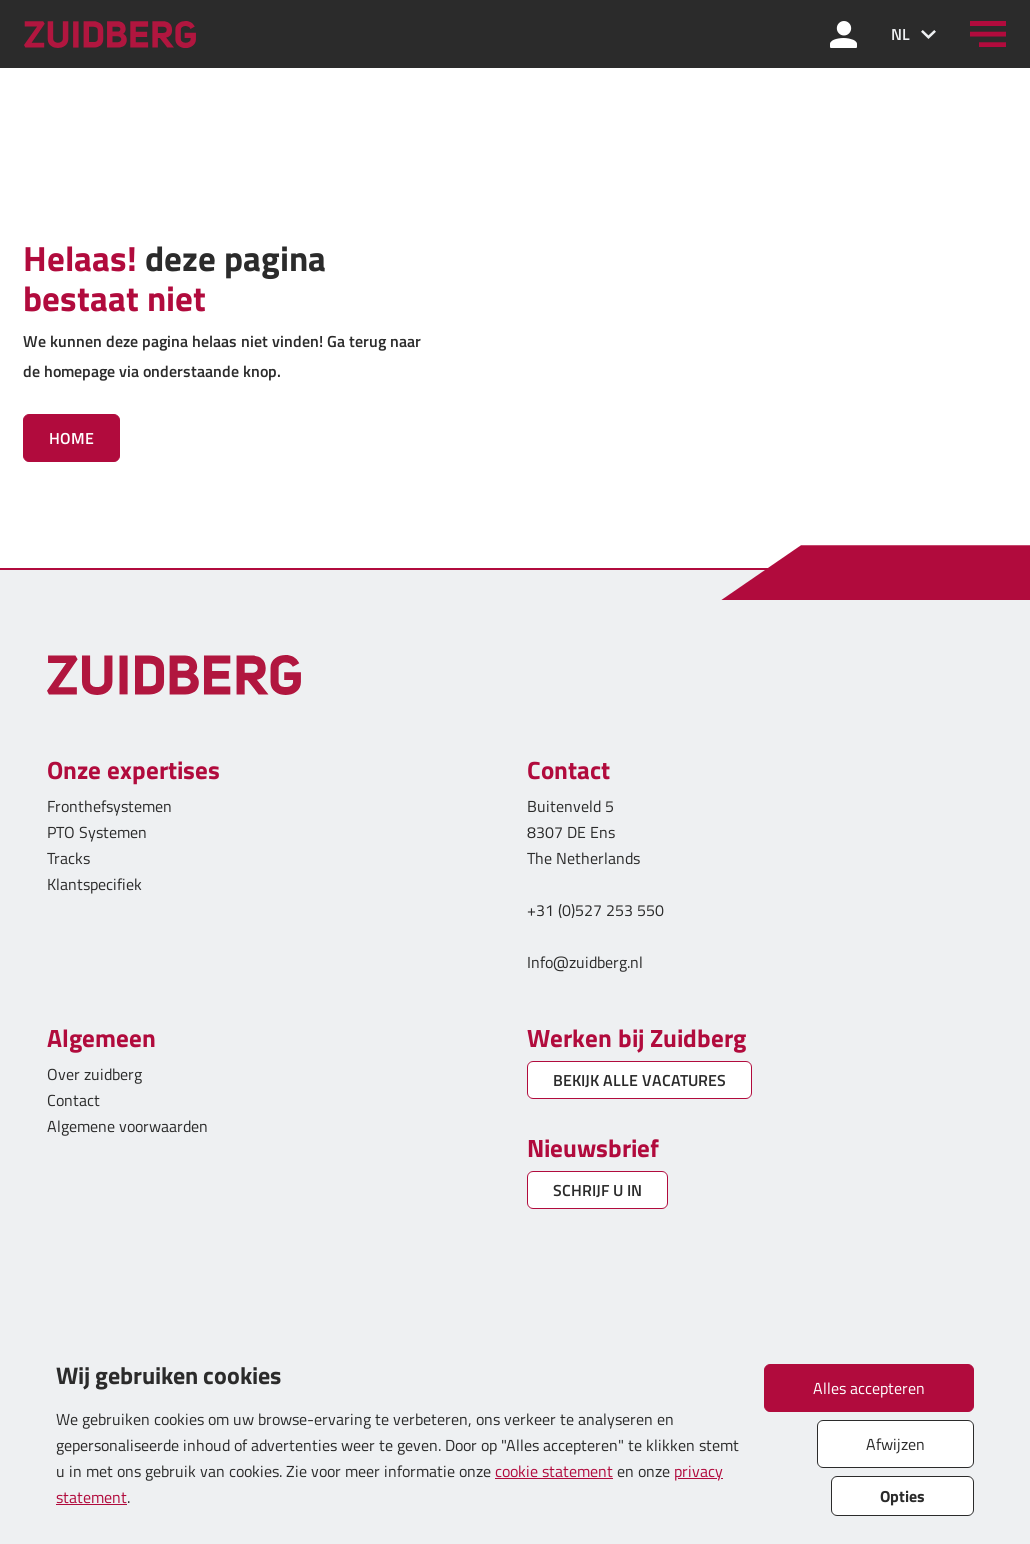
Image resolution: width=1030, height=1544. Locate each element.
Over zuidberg (94, 1074)
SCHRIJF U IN (597, 1190)
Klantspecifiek (94, 884)
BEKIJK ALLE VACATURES (639, 1080)
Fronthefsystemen (109, 806)
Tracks (68, 858)
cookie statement (554, 1471)
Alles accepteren (869, 1388)
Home (71, 438)
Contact (73, 1100)
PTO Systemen (97, 832)
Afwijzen (895, 1444)
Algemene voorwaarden (127, 1126)
